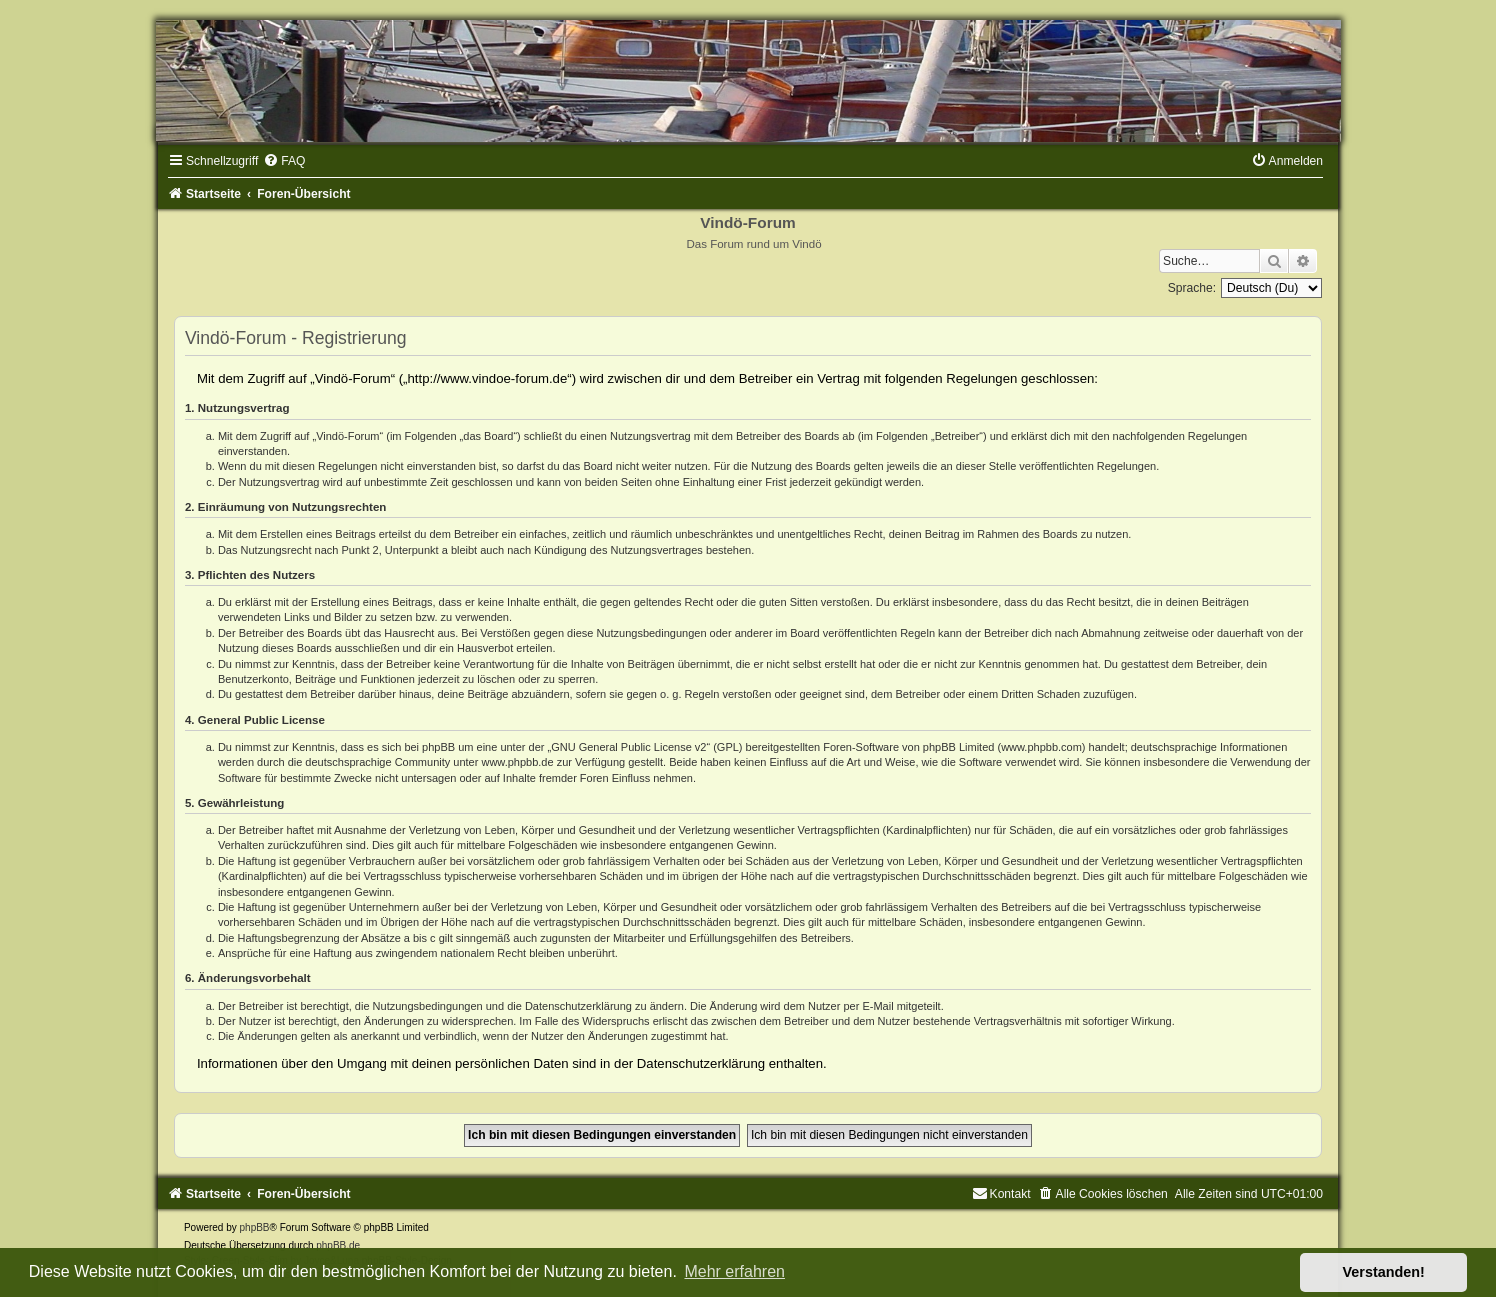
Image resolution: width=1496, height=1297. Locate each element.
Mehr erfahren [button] (734, 1271)
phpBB (255, 1227)
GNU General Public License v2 (628, 747)
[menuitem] (284, 161)
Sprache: (1192, 288)
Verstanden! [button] (1384, 1272)
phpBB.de (338, 1245)
